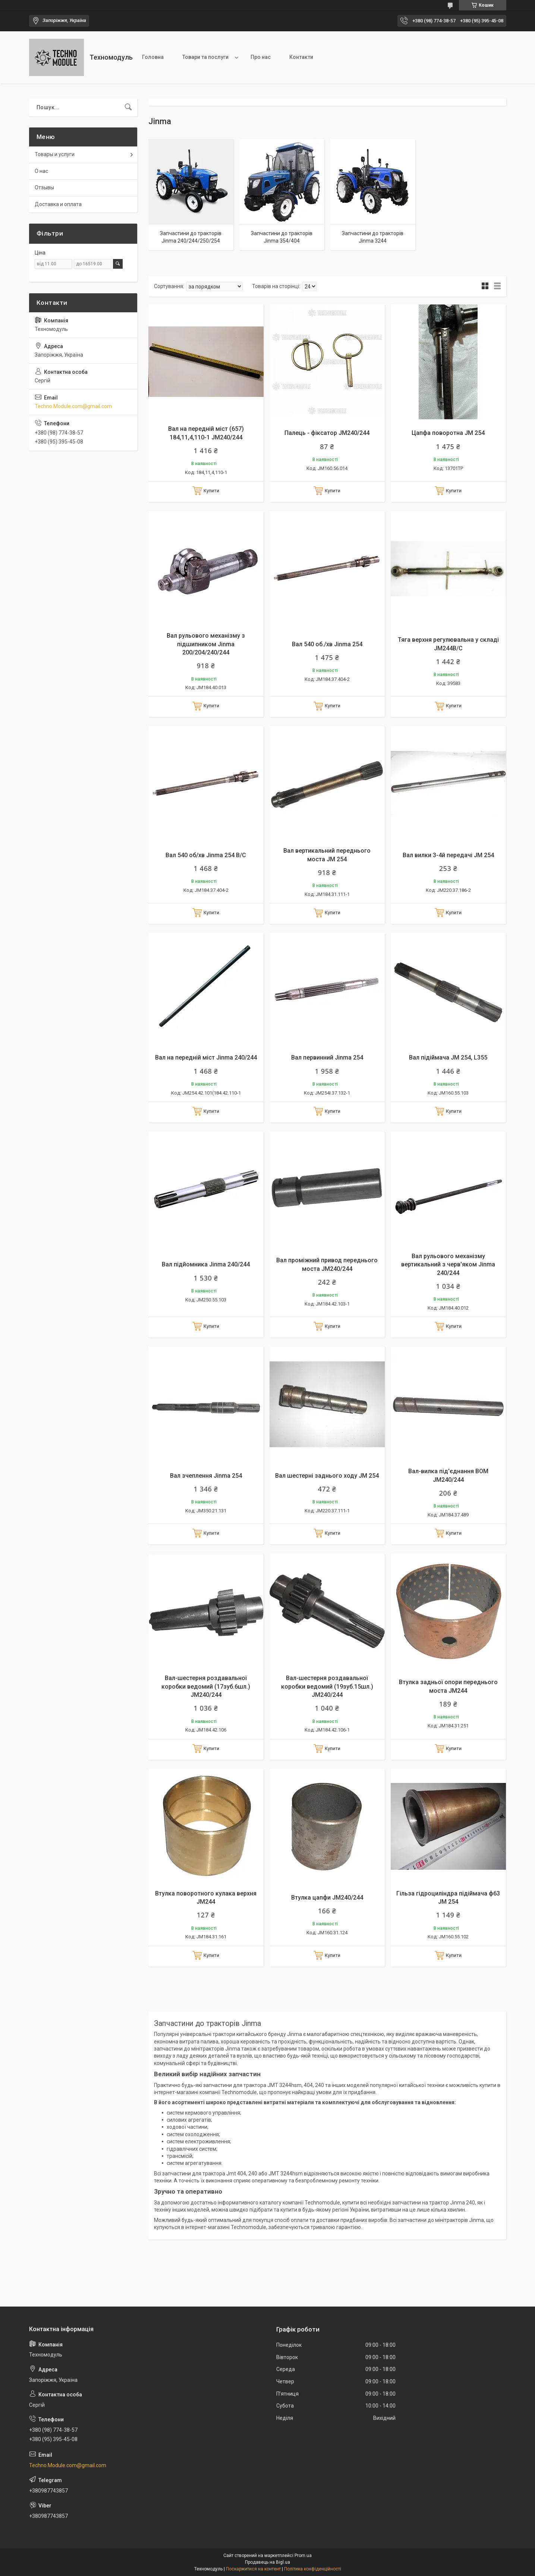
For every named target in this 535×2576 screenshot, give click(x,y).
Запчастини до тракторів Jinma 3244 (372, 237)
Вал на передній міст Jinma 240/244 (206, 1057)
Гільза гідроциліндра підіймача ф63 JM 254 (448, 1897)
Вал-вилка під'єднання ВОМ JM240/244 (448, 1475)
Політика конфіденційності (312, 2569)
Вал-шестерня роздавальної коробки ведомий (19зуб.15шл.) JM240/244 (327, 1686)
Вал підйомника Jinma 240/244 (206, 1264)
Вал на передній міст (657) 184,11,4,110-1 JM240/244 (206, 433)
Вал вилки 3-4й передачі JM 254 (448, 855)
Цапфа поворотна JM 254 (448, 432)
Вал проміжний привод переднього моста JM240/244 (327, 1264)
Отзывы (44, 187)
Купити (211, 490)
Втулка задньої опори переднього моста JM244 (448, 1686)
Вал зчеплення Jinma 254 (206, 1475)
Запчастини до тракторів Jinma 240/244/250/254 (190, 237)
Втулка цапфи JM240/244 (327, 1897)
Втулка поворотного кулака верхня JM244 (206, 1897)
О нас (41, 171)
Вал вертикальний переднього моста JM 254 (327, 854)
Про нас (261, 57)
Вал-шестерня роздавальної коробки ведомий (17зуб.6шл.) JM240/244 (205, 1686)
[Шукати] (128, 107)
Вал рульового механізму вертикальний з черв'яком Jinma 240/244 (448, 1264)
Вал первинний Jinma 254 (327, 1057)
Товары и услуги (55, 154)
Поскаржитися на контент (253, 2569)
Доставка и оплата (58, 204)
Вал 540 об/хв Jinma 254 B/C (206, 855)
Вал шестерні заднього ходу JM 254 (327, 1475)
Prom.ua (303, 2555)
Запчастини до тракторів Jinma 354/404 (281, 237)
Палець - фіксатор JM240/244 (326, 432)
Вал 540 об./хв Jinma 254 (327, 644)
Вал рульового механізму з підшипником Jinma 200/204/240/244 (206, 644)
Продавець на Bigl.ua (267, 2562)
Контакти (301, 57)
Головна (153, 57)
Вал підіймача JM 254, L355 (448, 1057)
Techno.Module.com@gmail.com (73, 406)
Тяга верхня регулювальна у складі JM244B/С (448, 643)
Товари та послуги (205, 57)
